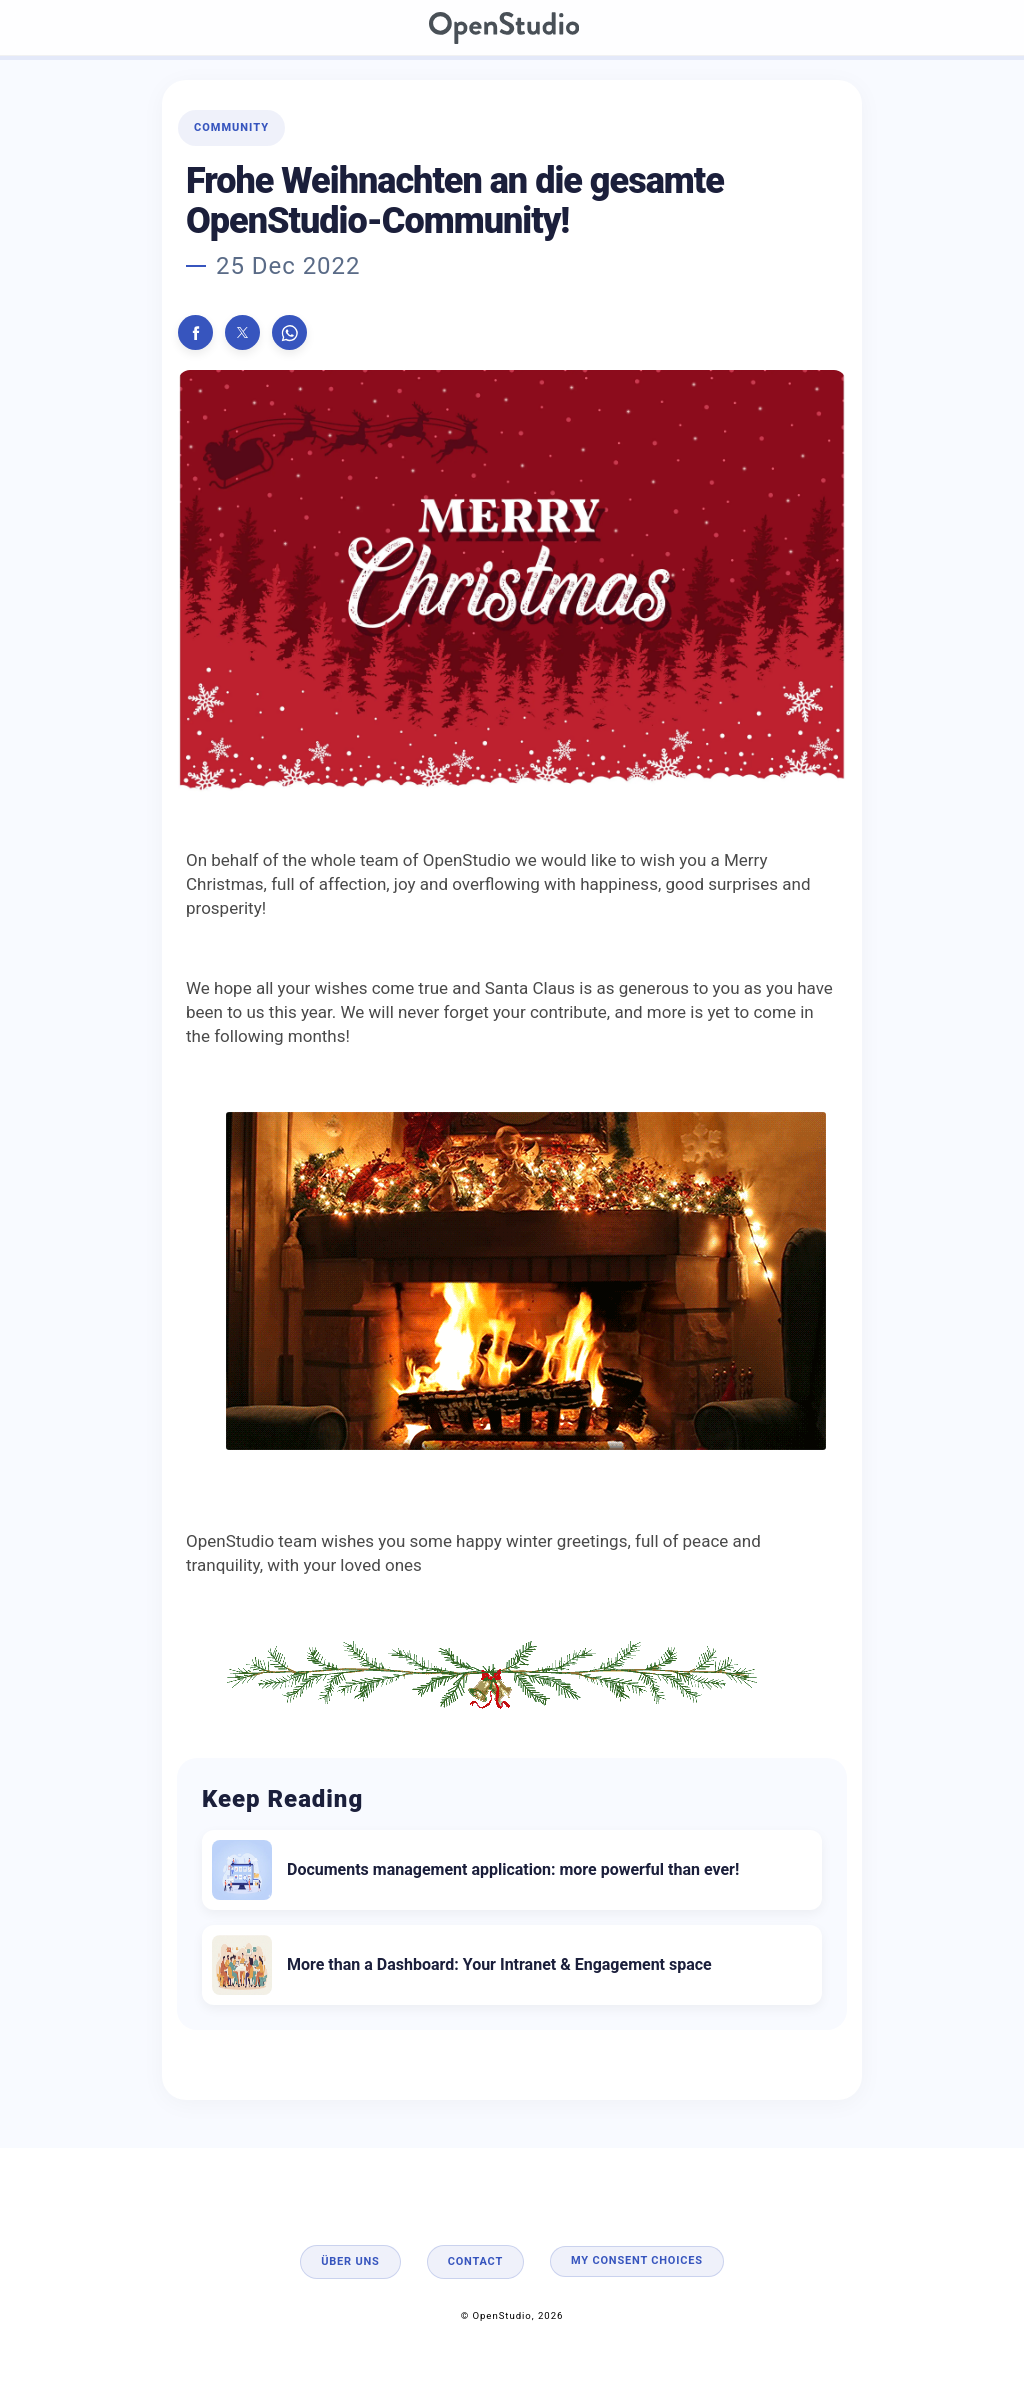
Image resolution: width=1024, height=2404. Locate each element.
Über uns (350, 2261)
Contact (475, 2261)
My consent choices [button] (637, 2260)
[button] (195, 332)
